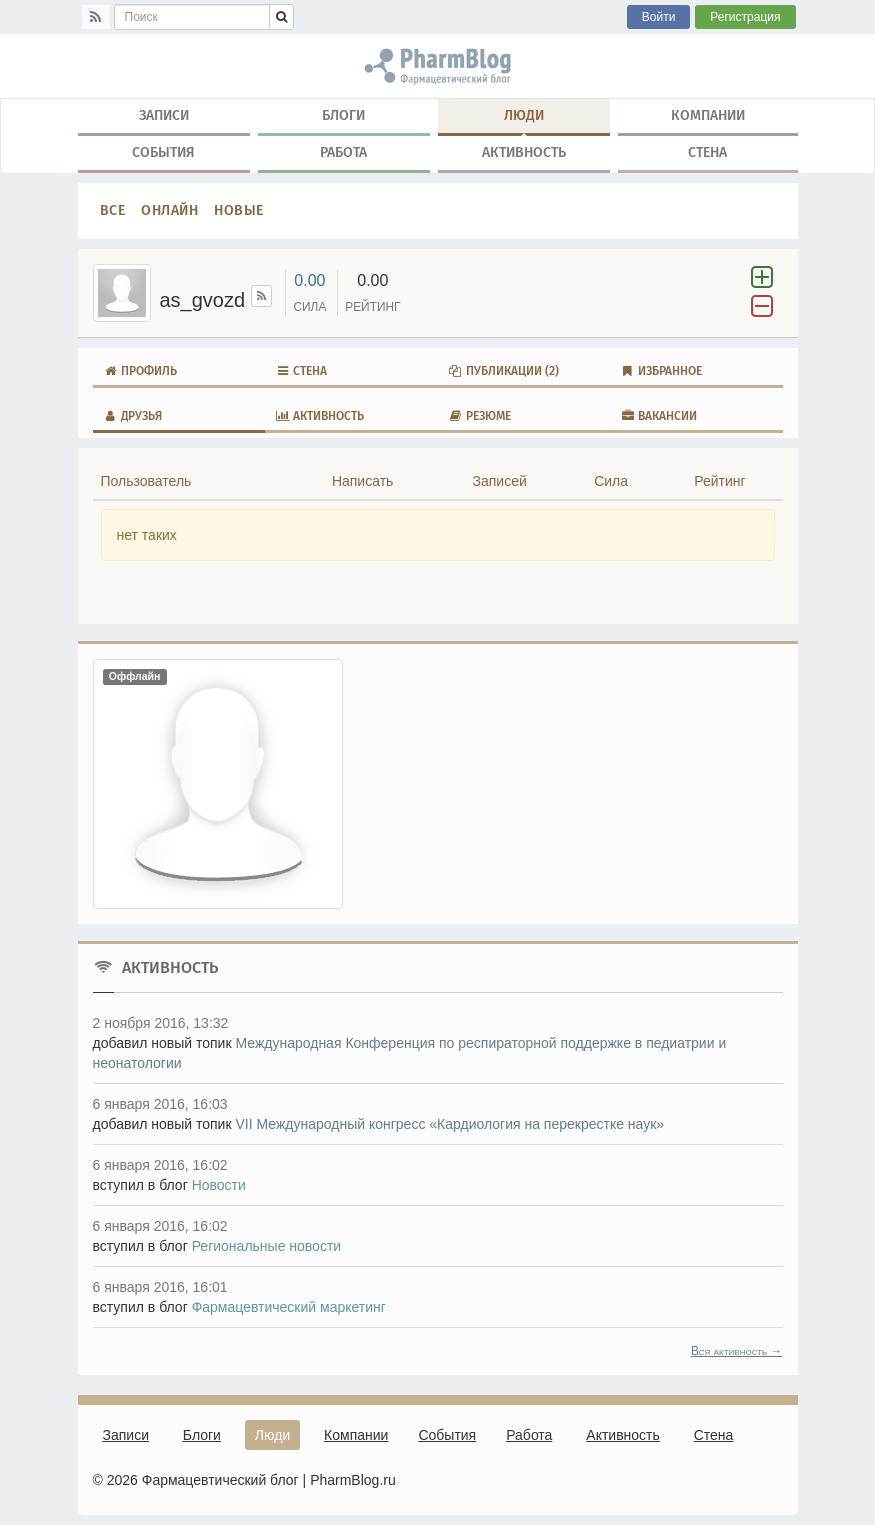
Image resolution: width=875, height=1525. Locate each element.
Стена (707, 152)
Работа (343, 152)
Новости (219, 1185)
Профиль (140, 371)
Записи (164, 115)
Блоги (343, 115)
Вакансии (658, 416)
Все (113, 210)
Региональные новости (267, 1246)
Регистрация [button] (745, 17)
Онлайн (169, 210)
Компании (708, 115)
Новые (239, 210)
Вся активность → (737, 1351)
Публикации (503, 371)
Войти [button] (659, 17)
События (163, 152)
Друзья (132, 416)
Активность (524, 152)
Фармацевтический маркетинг (289, 1307)
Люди (524, 120)
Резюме (479, 416)
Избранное (661, 371)
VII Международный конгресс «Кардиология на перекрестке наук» (449, 1124)
